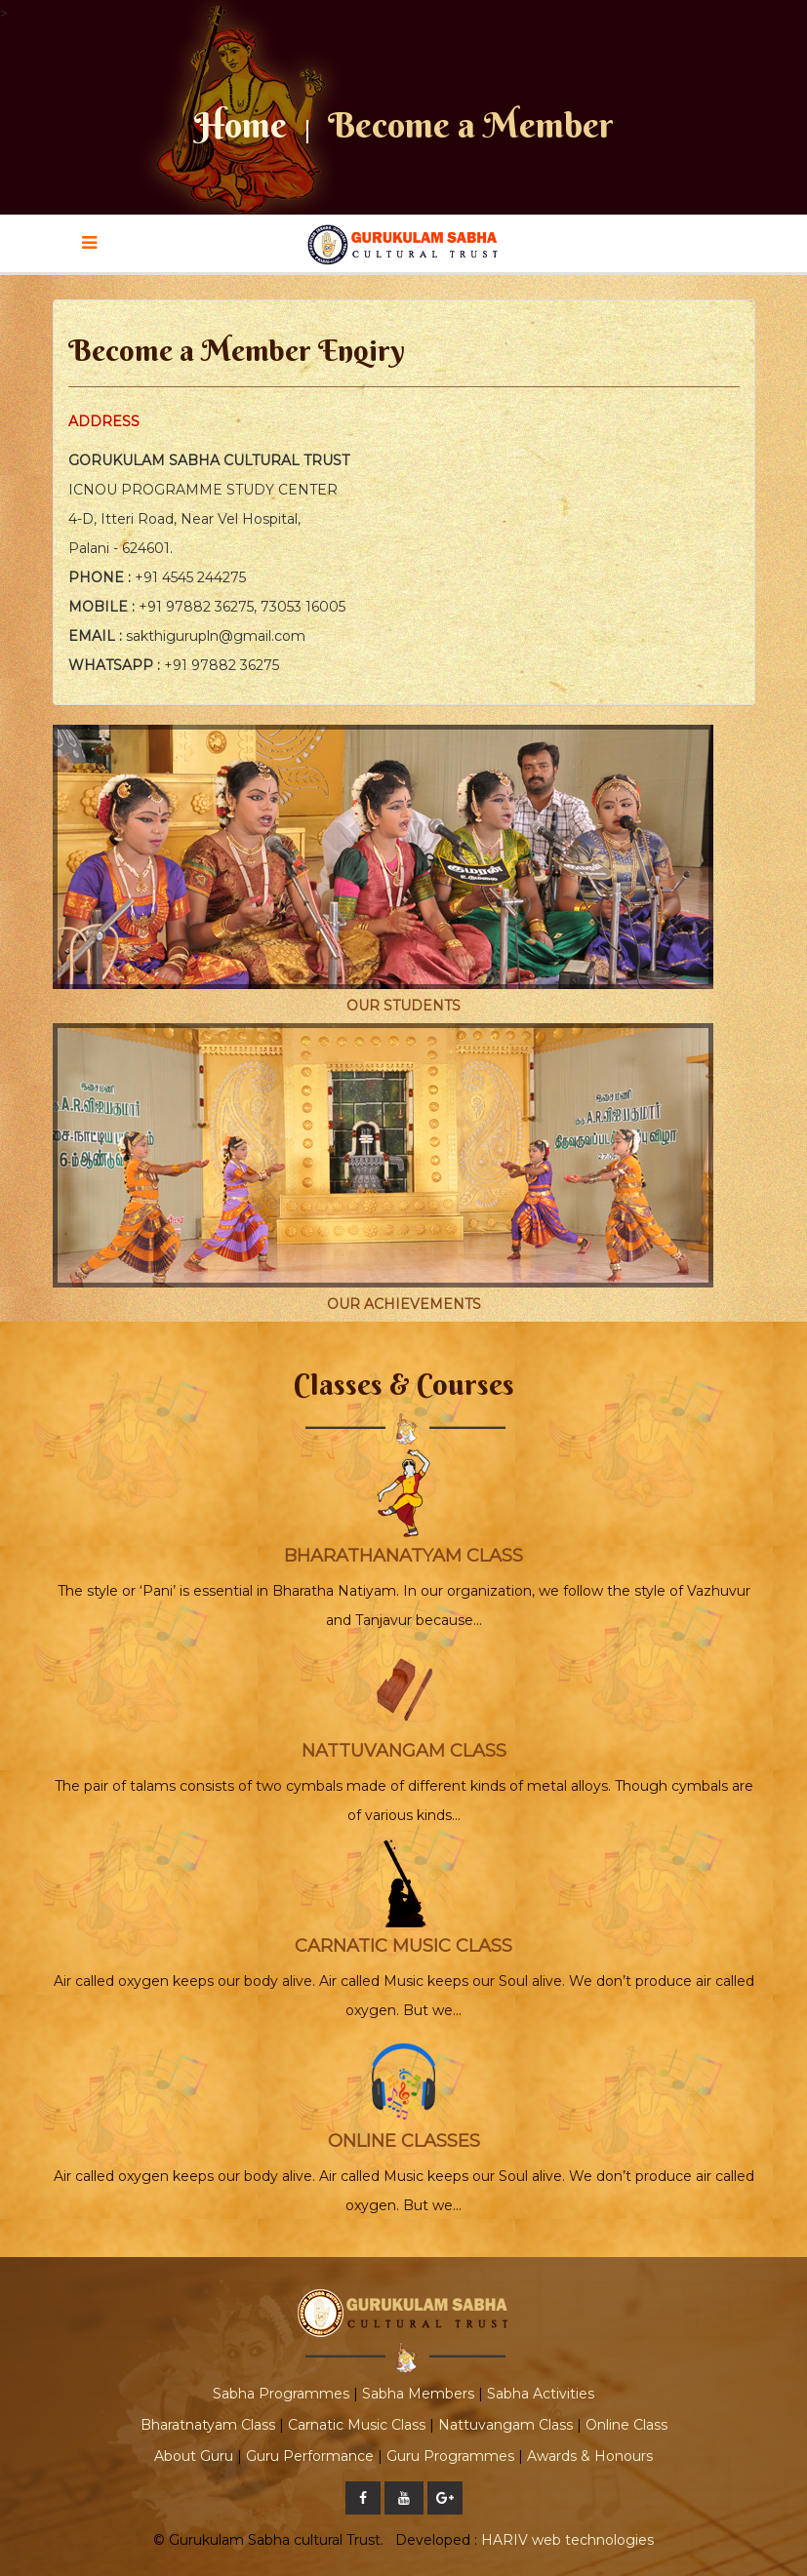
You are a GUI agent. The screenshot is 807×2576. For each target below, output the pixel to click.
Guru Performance (310, 2456)
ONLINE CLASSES (404, 2141)
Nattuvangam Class (505, 2425)
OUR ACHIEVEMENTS (404, 1304)
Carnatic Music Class (356, 2425)
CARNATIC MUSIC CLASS (403, 1946)
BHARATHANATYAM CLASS (403, 1555)
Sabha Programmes (281, 2393)
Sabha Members (418, 2393)
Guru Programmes (450, 2456)
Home (240, 124)
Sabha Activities (540, 2393)
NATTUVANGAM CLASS (404, 1751)
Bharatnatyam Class (208, 2425)
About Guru (193, 2456)
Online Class (626, 2425)
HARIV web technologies (567, 2540)
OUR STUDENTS (403, 1005)
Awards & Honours (590, 2456)
